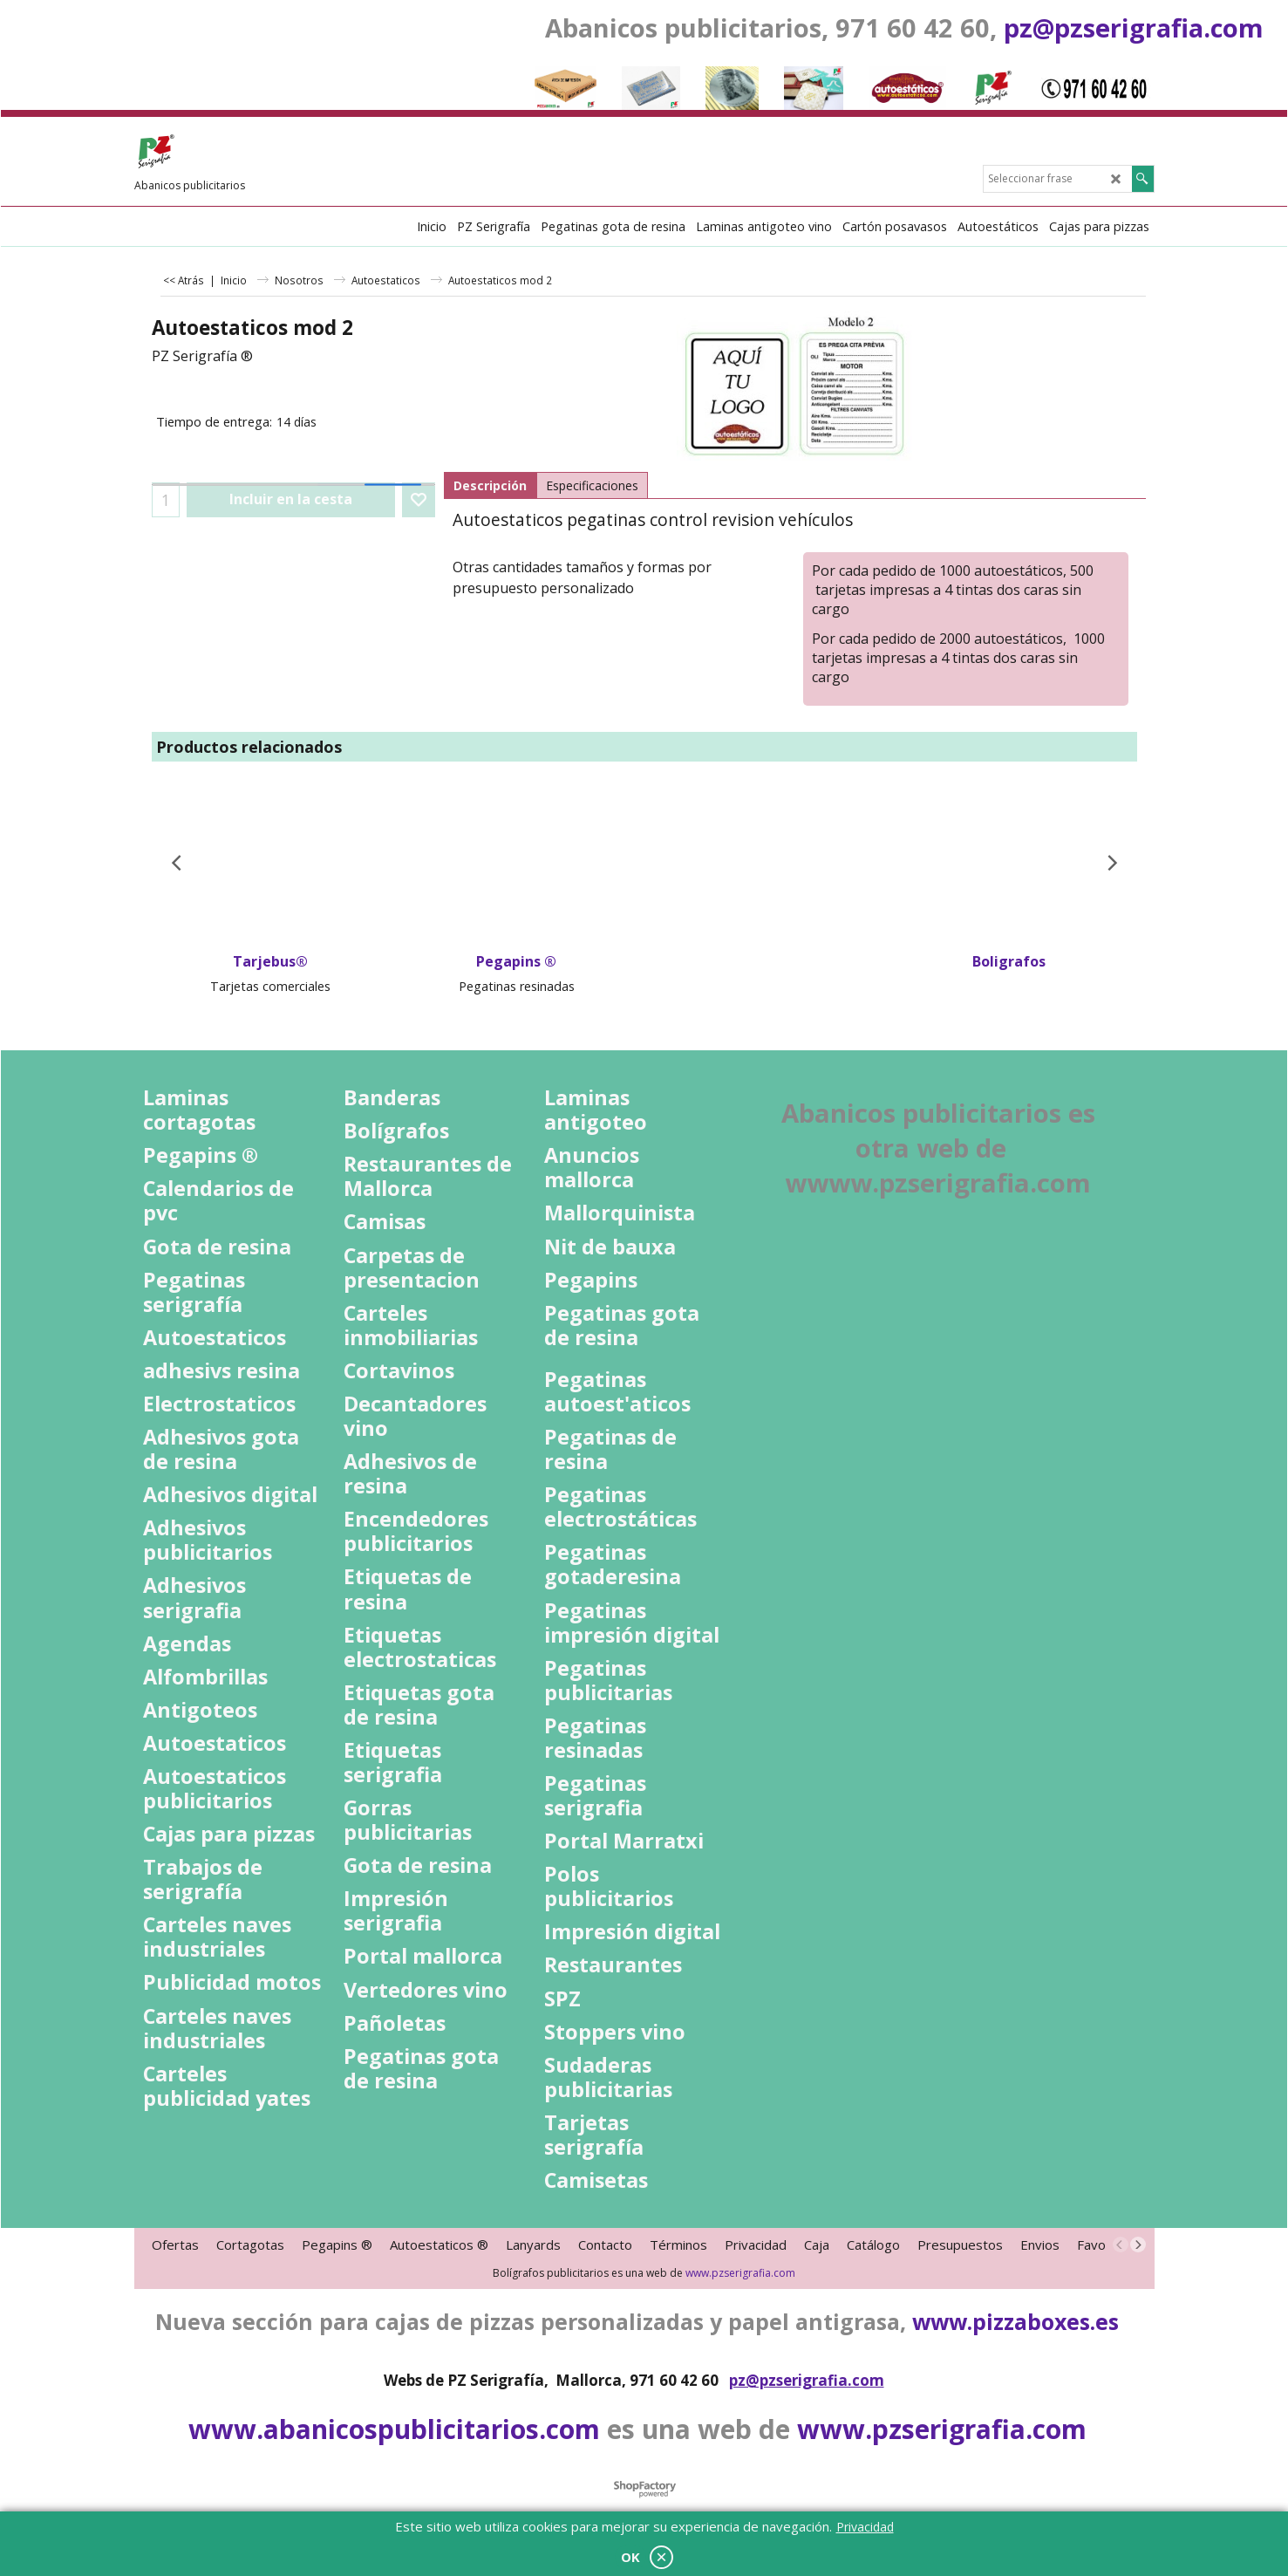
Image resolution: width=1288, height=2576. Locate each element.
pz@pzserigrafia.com (1134, 27)
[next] (1138, 2244)
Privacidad (865, 2526)
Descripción (490, 485)
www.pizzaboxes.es (1015, 2321)
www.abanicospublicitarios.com (394, 2429)
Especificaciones (592, 485)
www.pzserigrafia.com (740, 2272)
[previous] (1120, 2244)
